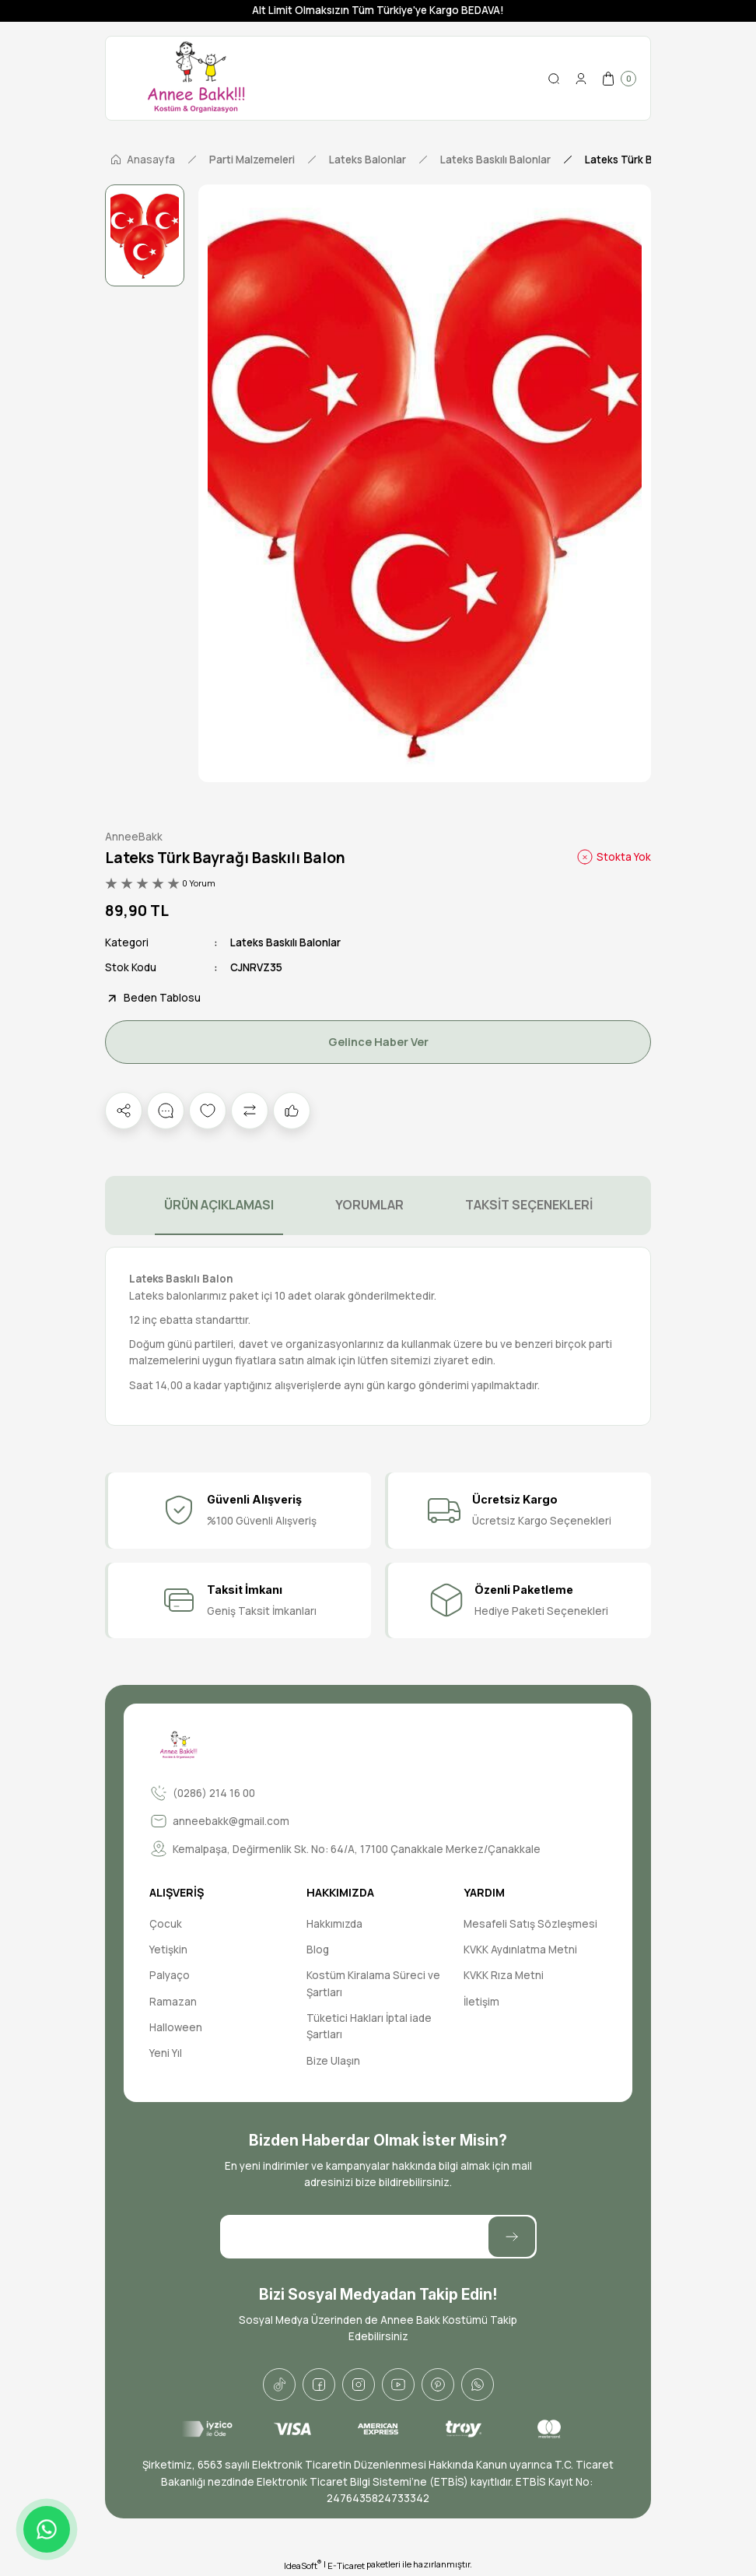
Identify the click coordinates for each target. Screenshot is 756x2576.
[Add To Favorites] (207, 1110)
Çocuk (165, 1924)
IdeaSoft (302, 2565)
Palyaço (169, 1975)
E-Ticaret (346, 2565)
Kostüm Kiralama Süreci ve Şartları (373, 1983)
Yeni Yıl (165, 2053)
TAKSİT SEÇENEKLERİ (529, 1204)
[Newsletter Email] (378, 2236)
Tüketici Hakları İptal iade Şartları (369, 2026)
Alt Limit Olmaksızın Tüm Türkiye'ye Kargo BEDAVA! (378, 10)
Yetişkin (168, 1950)
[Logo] (196, 78)
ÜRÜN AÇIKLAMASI (219, 1204)
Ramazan (173, 2002)
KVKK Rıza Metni (504, 1975)
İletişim (481, 2002)
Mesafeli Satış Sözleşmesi (530, 1924)
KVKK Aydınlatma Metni (520, 1950)
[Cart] (618, 78)
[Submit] (511, 2236)
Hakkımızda (334, 1924)
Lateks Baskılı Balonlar (285, 942)
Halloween (175, 2027)
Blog (317, 1950)
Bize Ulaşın (333, 2061)
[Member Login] (581, 78)
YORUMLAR (369, 1204)
